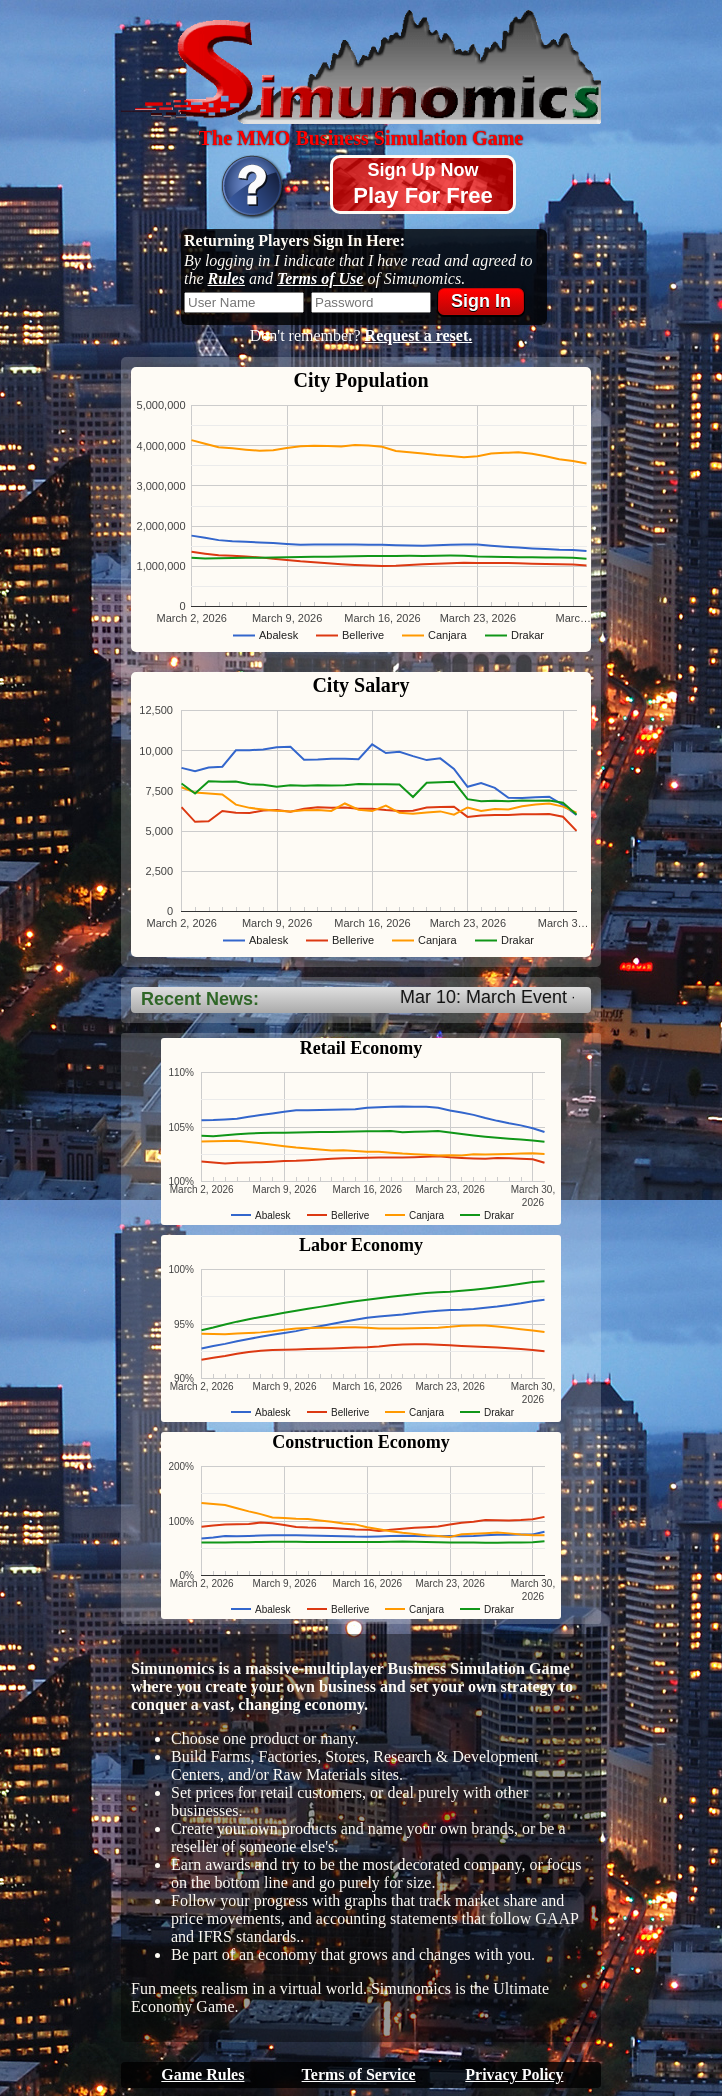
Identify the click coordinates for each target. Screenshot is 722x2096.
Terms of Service (359, 2074)
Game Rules (202, 2074)
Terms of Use (320, 278)
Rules (226, 278)
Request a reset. (419, 335)
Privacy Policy (514, 2074)
